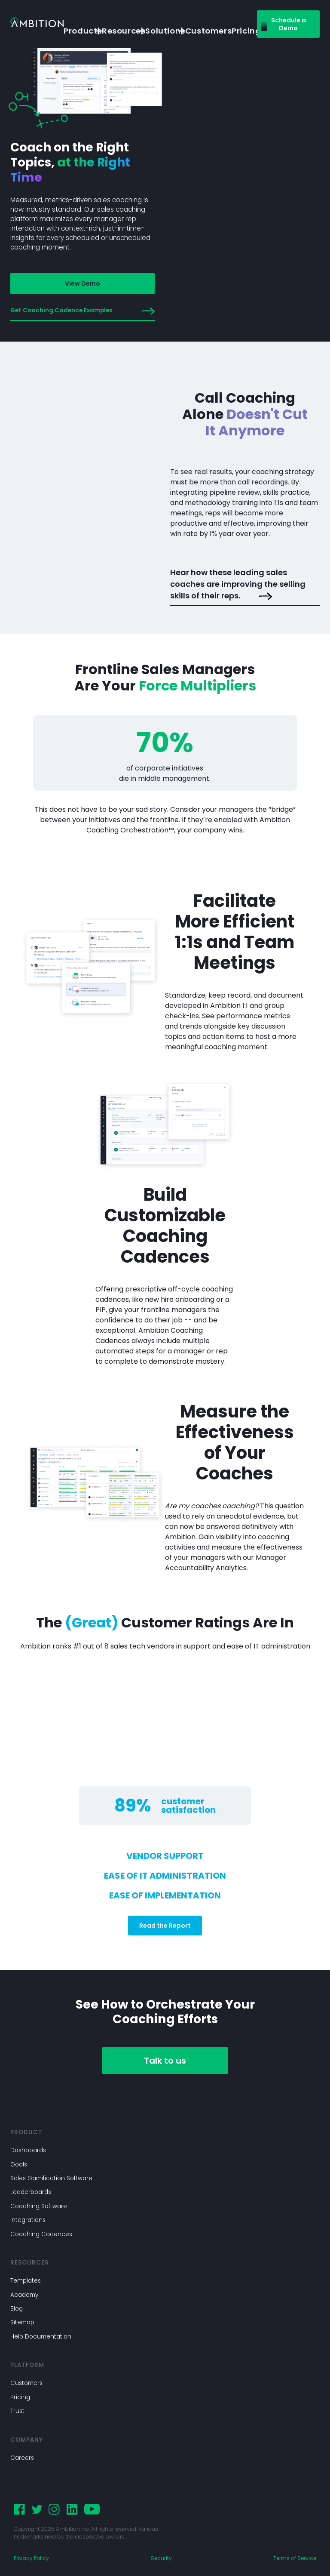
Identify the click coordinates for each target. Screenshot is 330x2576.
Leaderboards (30, 2192)
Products (76, 30)
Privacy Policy (31, 2558)
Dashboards (28, 2150)
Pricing (20, 2397)
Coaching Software (38, 2206)
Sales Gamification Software (51, 2178)
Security (161, 2558)
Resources (116, 30)
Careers (22, 2458)
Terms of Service (294, 2558)
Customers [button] (208, 30)
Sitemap (22, 2322)
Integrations (28, 2220)
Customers (26, 2383)
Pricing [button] (246, 30)
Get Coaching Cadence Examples (82, 311)
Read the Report (165, 1925)
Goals (18, 2164)
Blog (16, 2309)
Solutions (158, 30)
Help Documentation (40, 2337)
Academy (24, 2295)
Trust (17, 2411)
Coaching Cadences (41, 2234)
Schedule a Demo (288, 24)
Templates (25, 2281)
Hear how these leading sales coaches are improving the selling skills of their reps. (238, 585)
